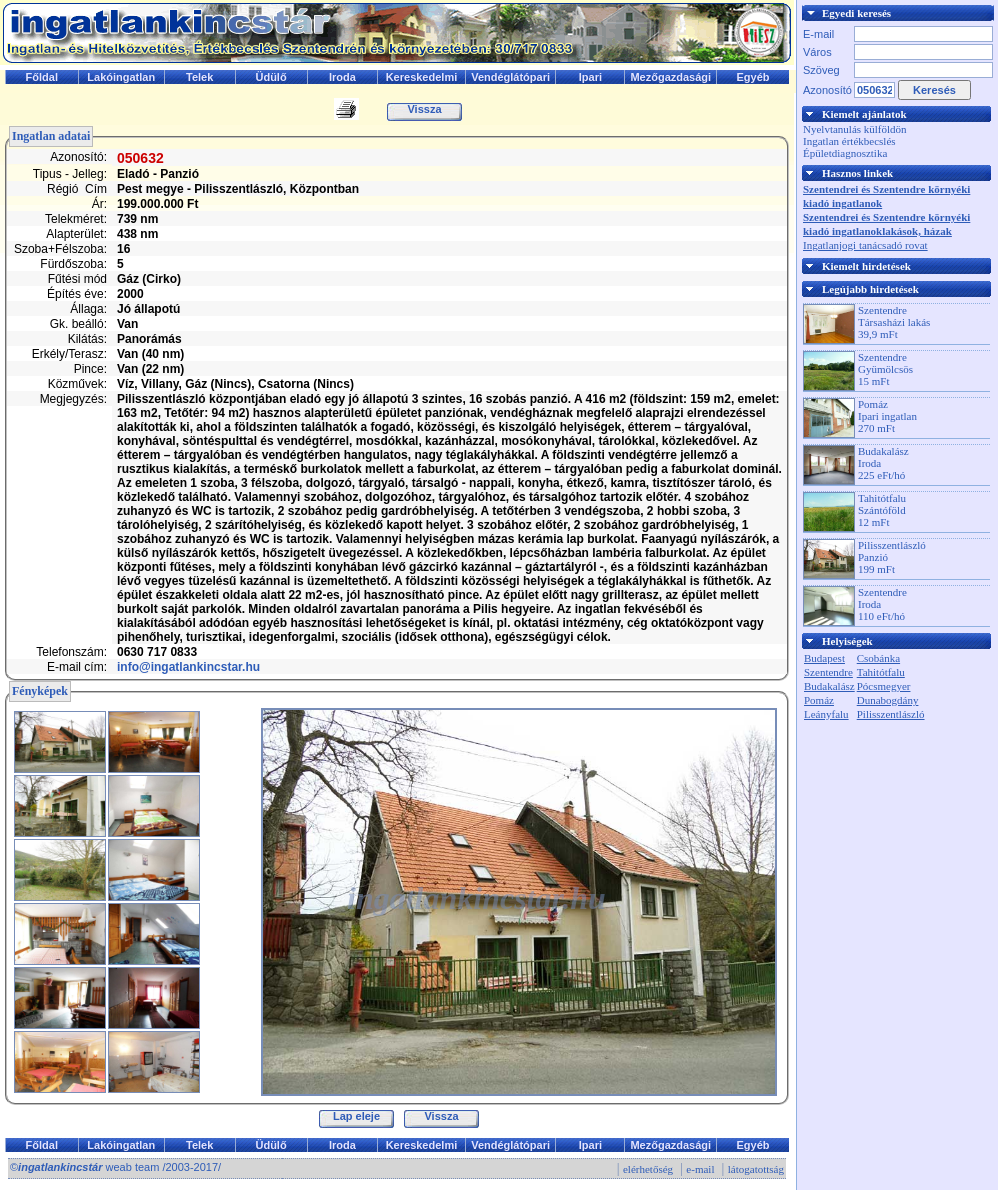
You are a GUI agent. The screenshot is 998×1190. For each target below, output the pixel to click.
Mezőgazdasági (670, 77)
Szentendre (828, 672)
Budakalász (829, 686)
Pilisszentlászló (891, 714)
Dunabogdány (888, 700)
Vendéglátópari (510, 77)
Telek (199, 77)
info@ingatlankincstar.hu (188, 667)
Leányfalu (826, 714)
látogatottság (756, 1169)
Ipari (590, 77)
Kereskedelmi (422, 77)
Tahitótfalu (881, 672)
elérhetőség (648, 1169)
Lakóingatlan (121, 77)
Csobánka (878, 658)
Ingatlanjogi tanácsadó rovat (865, 245)
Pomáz (819, 700)
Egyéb (753, 77)
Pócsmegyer (884, 686)
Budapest (824, 658)
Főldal (42, 77)
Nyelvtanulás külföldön (855, 129)
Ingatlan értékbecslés (849, 141)
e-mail (700, 1169)
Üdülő (270, 77)
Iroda (342, 77)
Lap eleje (356, 1116)
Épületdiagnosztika (845, 153)
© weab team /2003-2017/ (115, 1167)
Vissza (424, 109)
